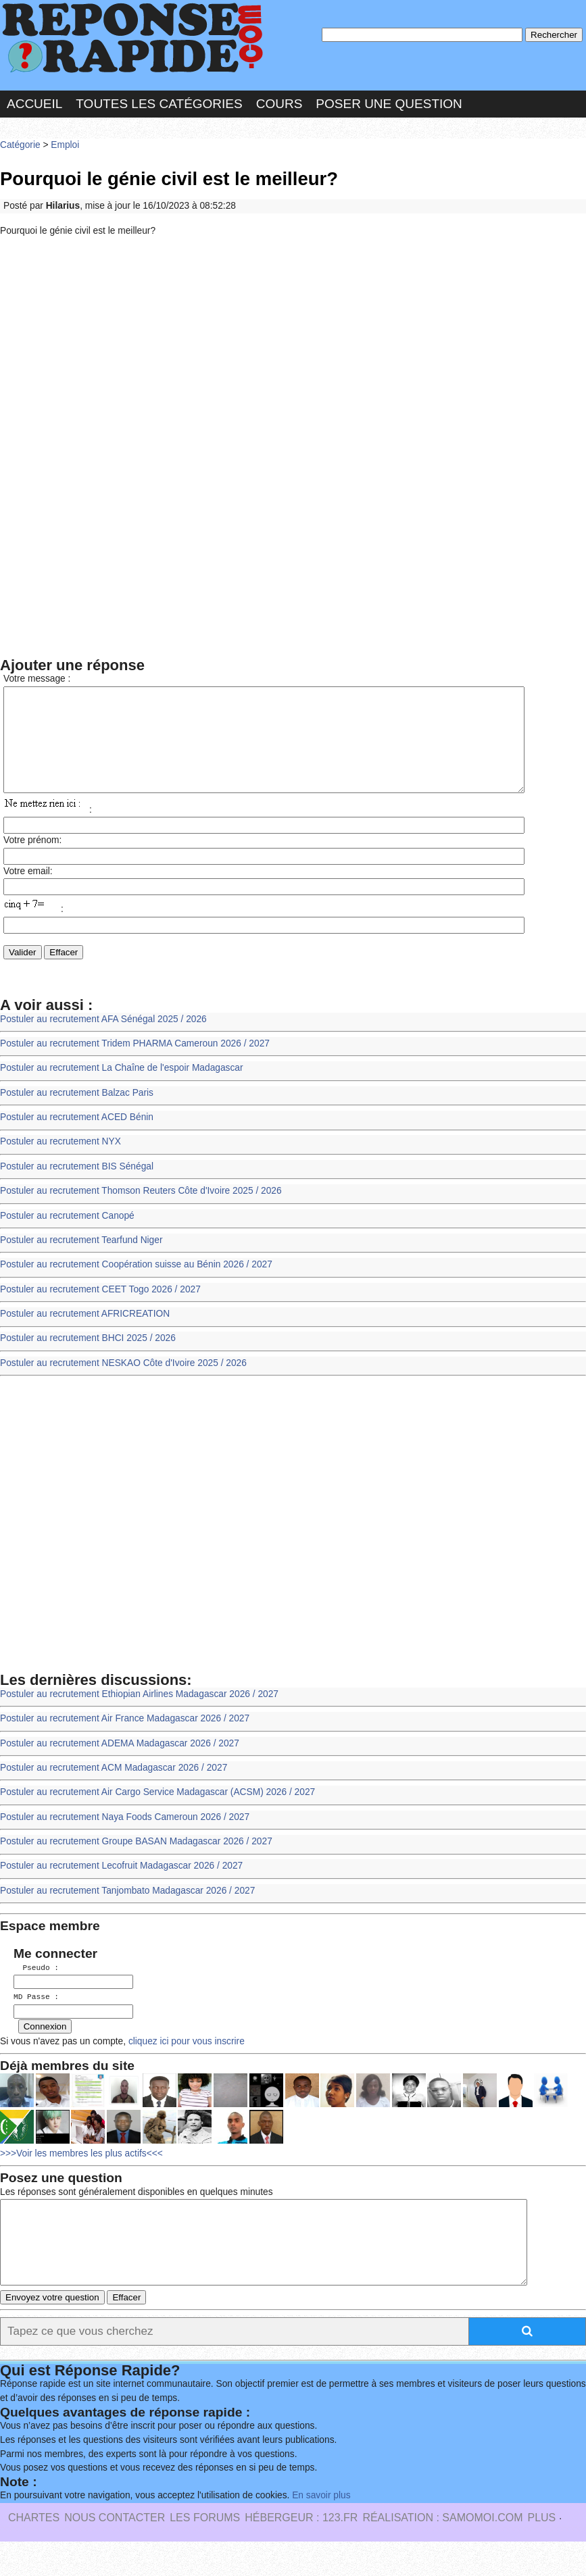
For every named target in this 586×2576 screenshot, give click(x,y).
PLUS (541, 2552)
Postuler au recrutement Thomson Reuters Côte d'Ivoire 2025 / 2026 (141, 1211)
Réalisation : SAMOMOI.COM (442, 2552)
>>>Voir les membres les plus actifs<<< (81, 2172)
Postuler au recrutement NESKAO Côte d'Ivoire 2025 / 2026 (123, 1383)
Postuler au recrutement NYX (60, 1162)
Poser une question (389, 104)
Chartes (33, 2552)
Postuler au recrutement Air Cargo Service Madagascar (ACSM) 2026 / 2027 (157, 1812)
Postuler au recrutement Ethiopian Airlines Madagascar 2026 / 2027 (139, 1714)
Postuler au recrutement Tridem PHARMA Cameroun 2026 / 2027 (135, 1064)
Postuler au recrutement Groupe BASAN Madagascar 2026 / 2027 (136, 1862)
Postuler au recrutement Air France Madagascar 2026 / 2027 (124, 1739)
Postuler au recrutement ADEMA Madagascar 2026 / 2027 (119, 1764)
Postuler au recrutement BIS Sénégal (76, 1187)
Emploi (65, 145)
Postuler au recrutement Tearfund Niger (81, 1260)
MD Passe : (36, 2016)
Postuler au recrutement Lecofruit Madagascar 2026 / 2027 (121, 1886)
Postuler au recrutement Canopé (67, 1236)
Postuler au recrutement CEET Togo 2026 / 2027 (100, 1310)
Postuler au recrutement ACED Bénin (76, 1137)
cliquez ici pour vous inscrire (185, 2059)
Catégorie (20, 145)
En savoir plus (321, 2530)
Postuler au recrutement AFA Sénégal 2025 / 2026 (103, 1039)
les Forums (205, 2552)
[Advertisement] (293, 346)
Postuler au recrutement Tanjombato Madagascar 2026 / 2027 (127, 1911)
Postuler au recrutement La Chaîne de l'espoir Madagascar (121, 1088)
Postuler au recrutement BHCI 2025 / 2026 (88, 1358)
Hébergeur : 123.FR (301, 2552)
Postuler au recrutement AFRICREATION (85, 1334)
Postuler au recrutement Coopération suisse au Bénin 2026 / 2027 (136, 1285)
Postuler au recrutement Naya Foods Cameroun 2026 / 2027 (124, 1837)
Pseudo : (36, 1988)
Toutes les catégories (159, 104)
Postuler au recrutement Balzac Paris (76, 1113)
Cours (279, 104)
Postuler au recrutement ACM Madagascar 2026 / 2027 (113, 1788)
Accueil (34, 104)
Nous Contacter (114, 2552)
